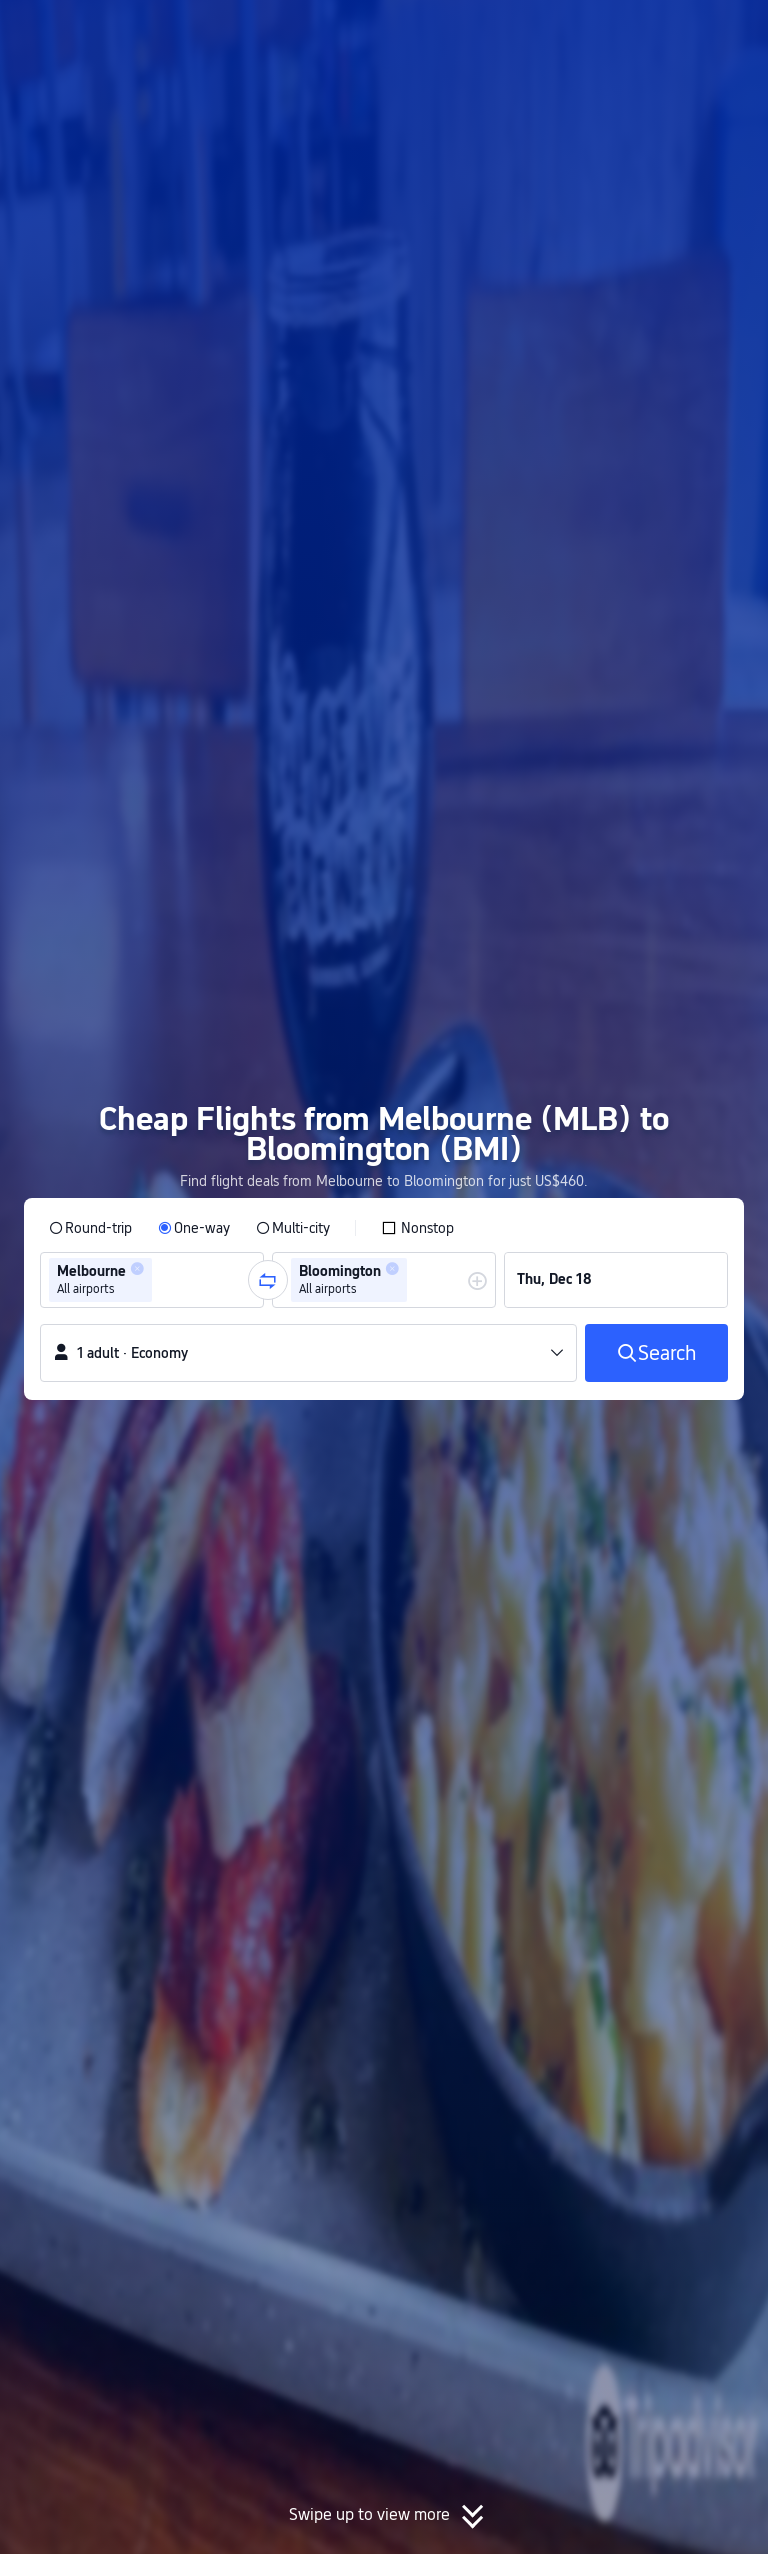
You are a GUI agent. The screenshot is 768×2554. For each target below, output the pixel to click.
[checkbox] (417, 1228)
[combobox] (163, 1280)
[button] (603, 33)
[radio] (90, 1228)
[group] (152, 1280)
